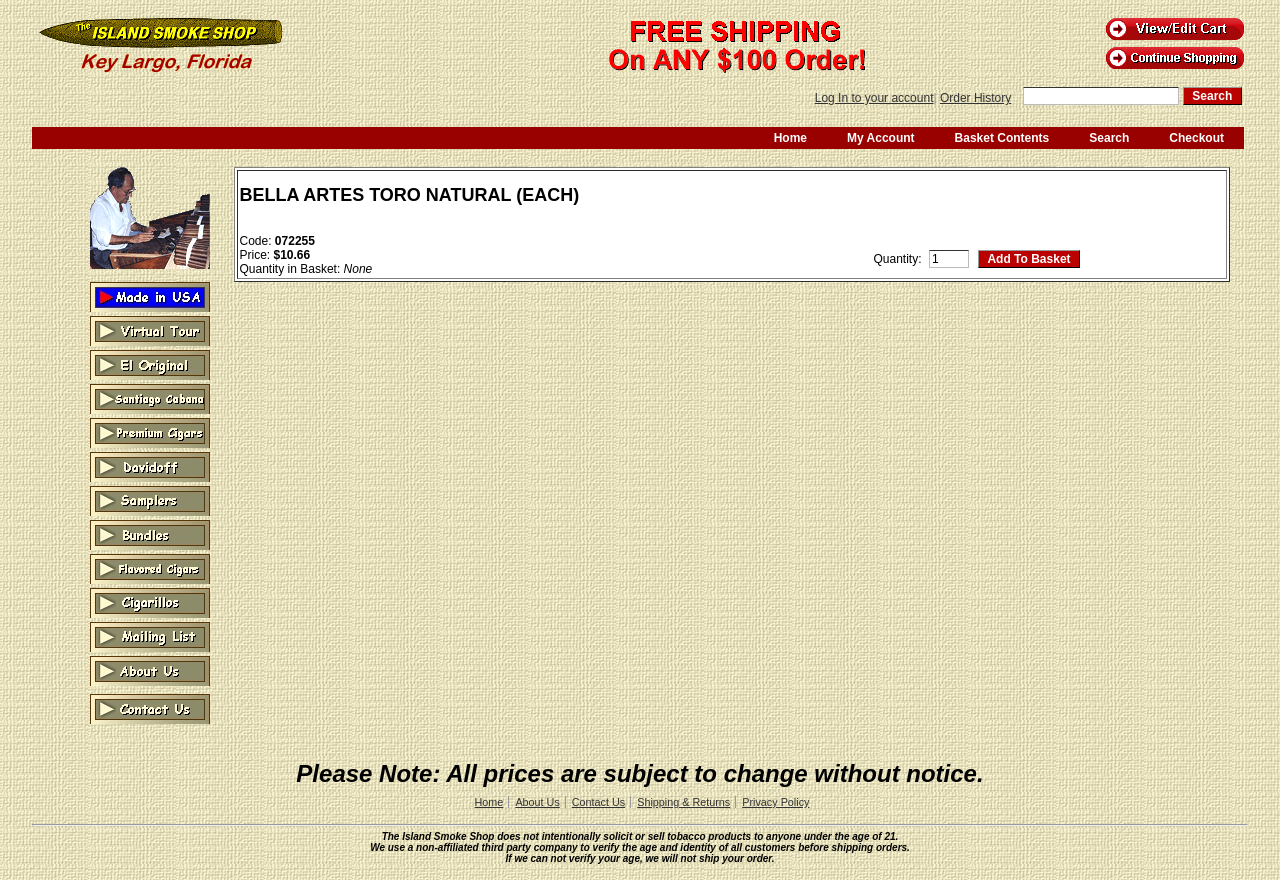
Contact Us (598, 802)
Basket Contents (1002, 138)
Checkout (1196, 138)
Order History (975, 98)
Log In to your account (874, 98)
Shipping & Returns (683, 802)
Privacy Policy (775, 802)
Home (790, 138)
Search (1109, 138)
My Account (881, 138)
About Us (537, 802)
